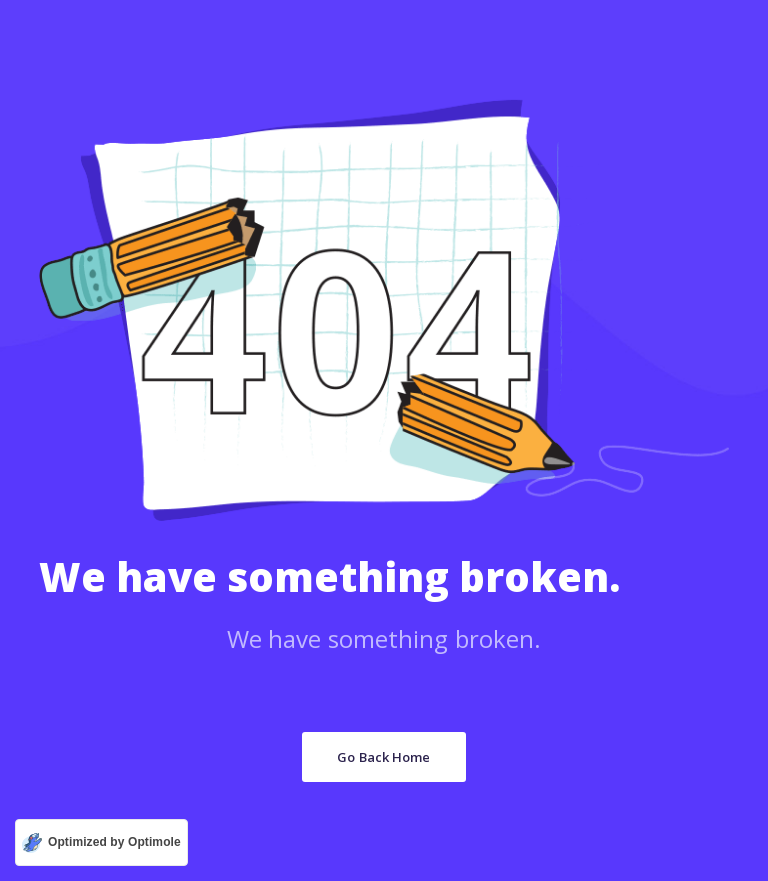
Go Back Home (383, 757)
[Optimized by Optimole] (101, 842)
